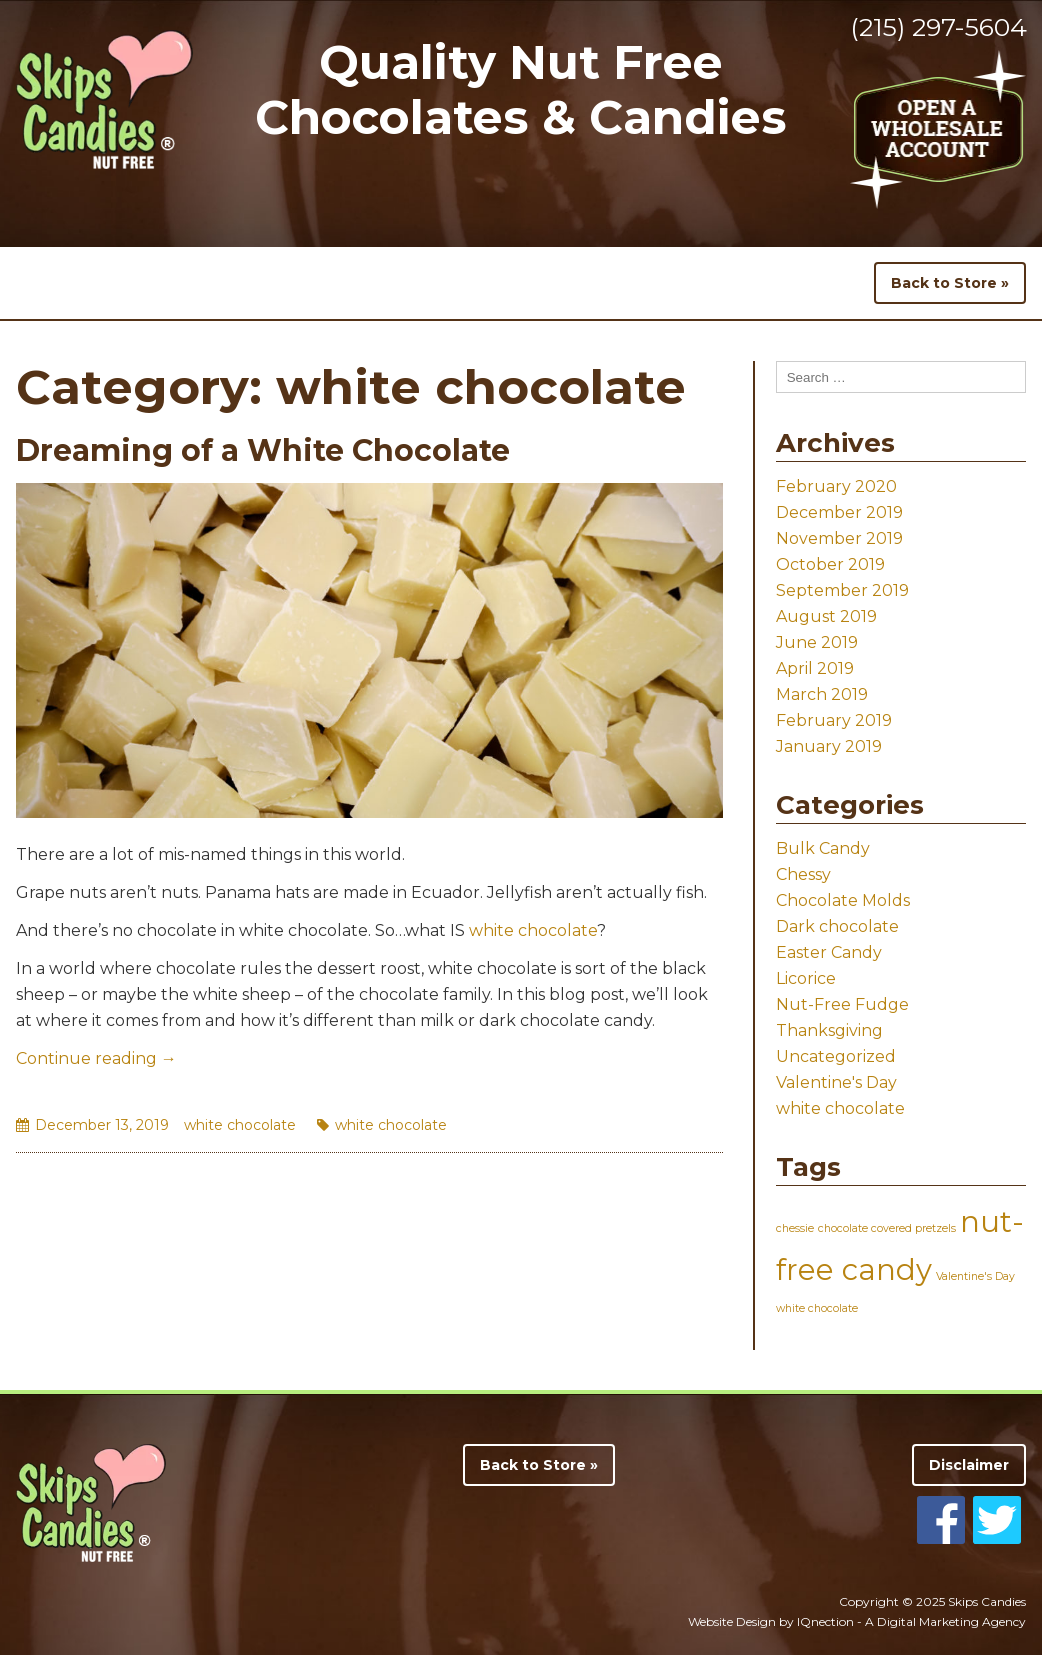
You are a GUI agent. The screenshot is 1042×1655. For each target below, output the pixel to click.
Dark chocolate (837, 926)
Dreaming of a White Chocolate (263, 450)
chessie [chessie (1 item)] (795, 1228)
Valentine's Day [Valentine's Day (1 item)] (975, 1276)
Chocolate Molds (843, 900)
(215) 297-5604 (938, 27)
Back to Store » (950, 283)
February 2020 (836, 486)
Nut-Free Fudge (842, 1004)
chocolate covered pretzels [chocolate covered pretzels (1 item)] (887, 1228)
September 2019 (842, 590)
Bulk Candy (823, 848)
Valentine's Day (836, 1082)
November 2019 (839, 538)
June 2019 (817, 642)
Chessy (803, 874)
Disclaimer (969, 1465)
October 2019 (830, 564)
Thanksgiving (829, 1030)
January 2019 (829, 746)
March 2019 (822, 694)
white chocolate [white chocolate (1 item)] (817, 1308)
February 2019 (834, 720)
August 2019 (826, 616)
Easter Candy (829, 952)
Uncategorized (836, 1056)
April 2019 (815, 668)
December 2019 (839, 512)
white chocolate (533, 930)
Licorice (806, 978)
